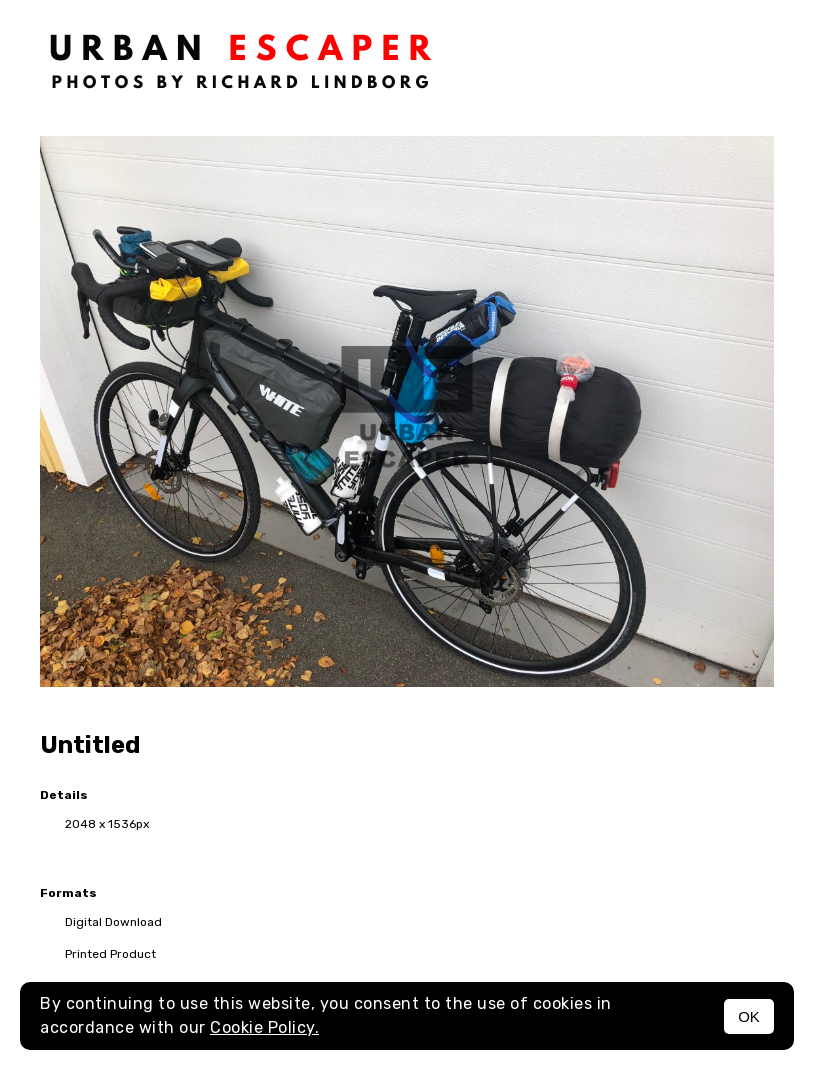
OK (749, 1016)
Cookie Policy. (264, 1027)
